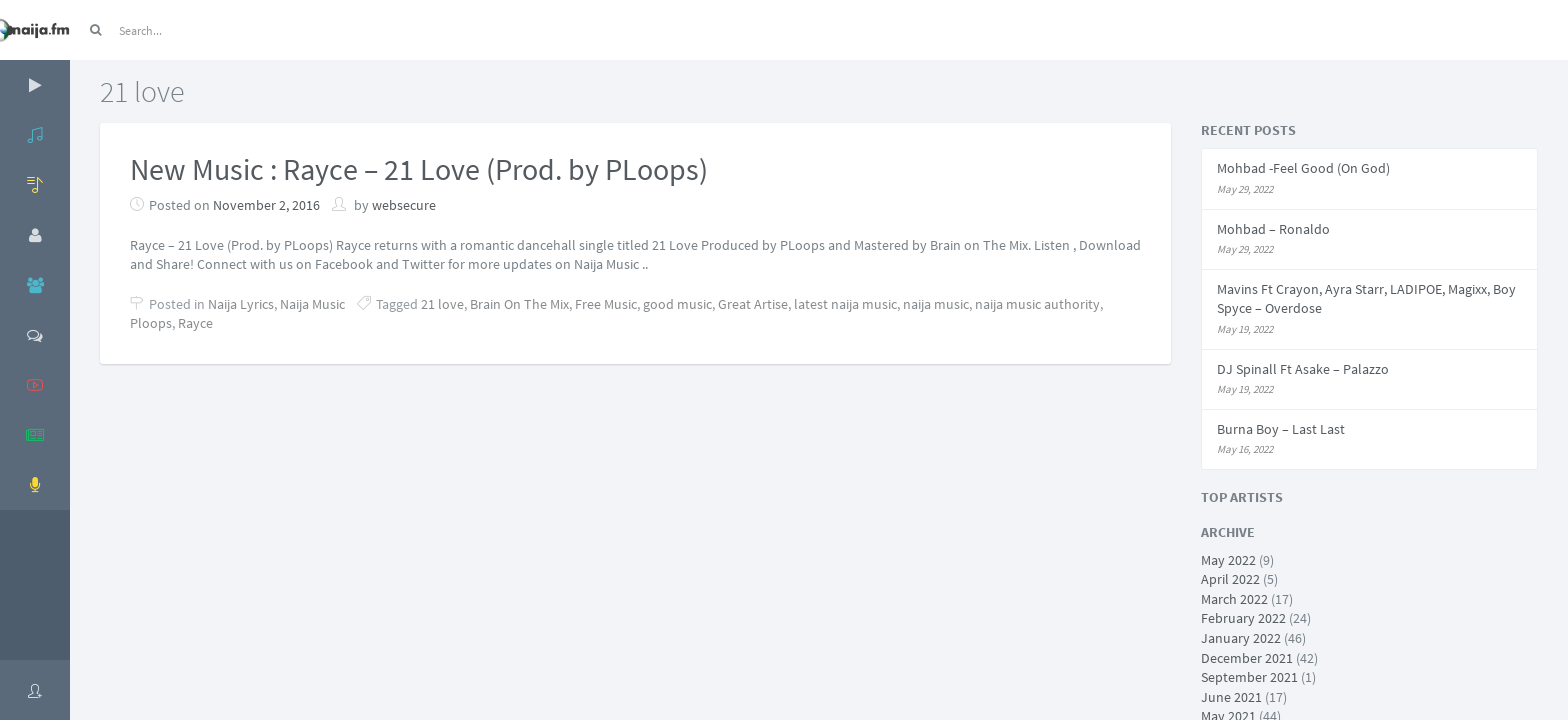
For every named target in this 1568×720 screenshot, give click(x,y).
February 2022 (1243, 618)
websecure (404, 205)
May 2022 (1228, 560)
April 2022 (1230, 579)
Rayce (195, 323)
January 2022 (1241, 638)
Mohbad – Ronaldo (1273, 229)
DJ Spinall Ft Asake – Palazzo (1303, 369)
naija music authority (1037, 304)
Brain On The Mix (519, 304)
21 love (442, 304)
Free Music (606, 304)
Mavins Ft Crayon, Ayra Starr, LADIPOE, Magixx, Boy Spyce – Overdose (1366, 299)
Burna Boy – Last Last (1281, 429)
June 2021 (1231, 697)
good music (677, 304)
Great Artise (753, 304)
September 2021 (1249, 677)
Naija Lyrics (241, 304)
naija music (936, 304)
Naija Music (312, 304)
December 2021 (1247, 658)
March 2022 (1234, 599)
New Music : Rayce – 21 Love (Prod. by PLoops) (419, 169)
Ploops (151, 323)
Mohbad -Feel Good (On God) (1303, 168)
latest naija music (845, 304)
